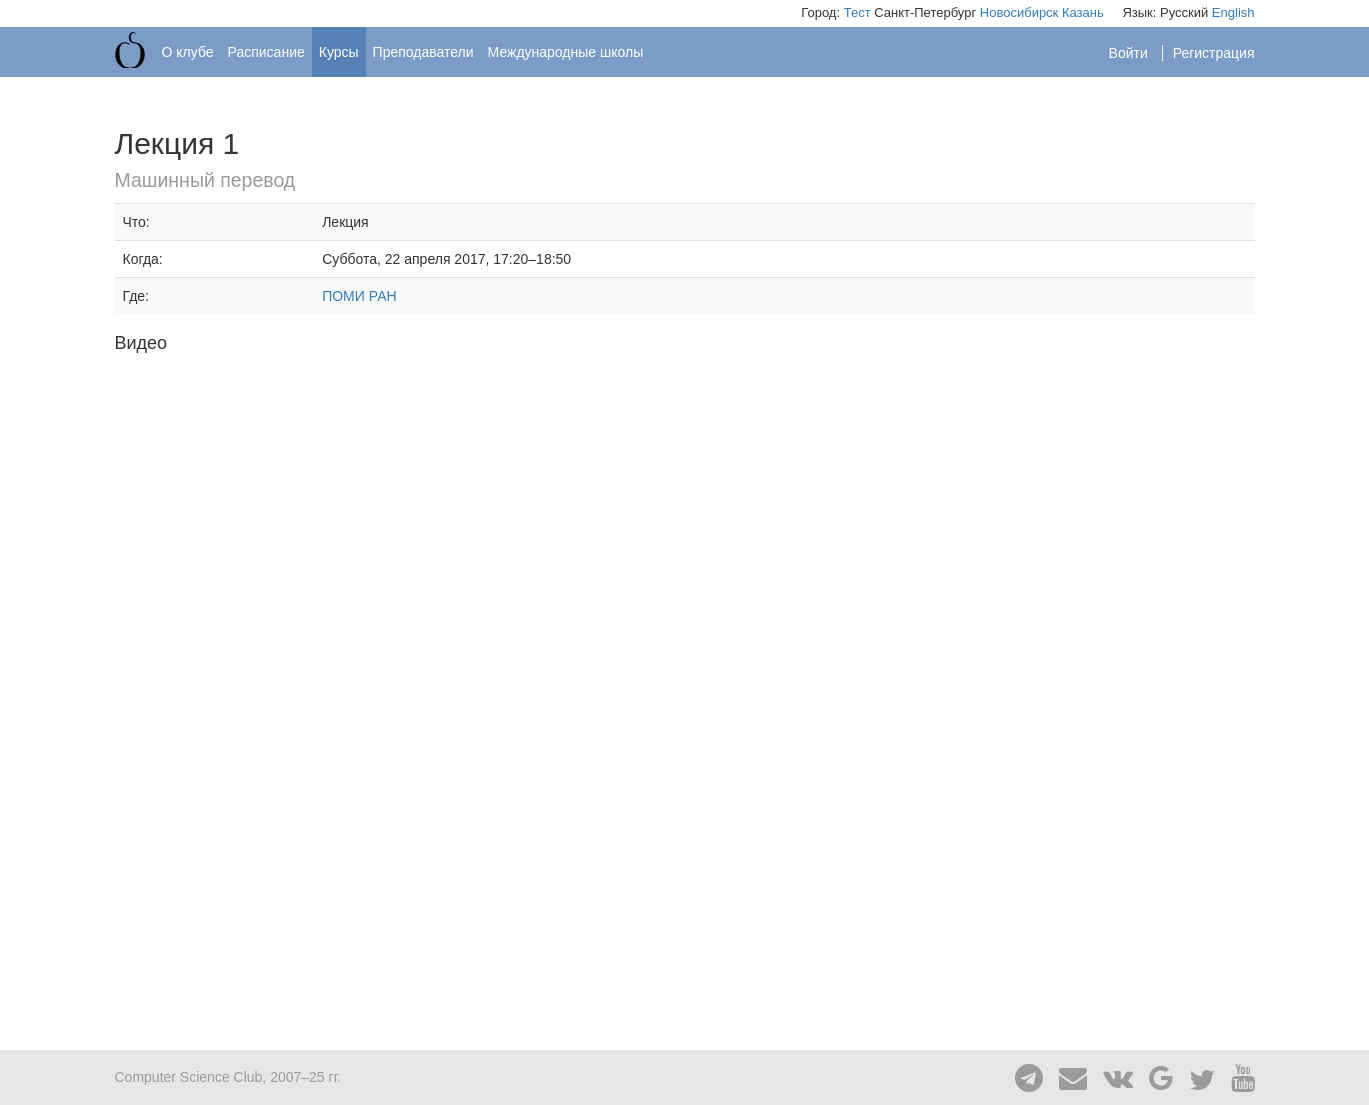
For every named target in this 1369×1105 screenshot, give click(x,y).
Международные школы (566, 52)
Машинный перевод (205, 180)
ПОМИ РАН (359, 296)
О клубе (188, 52)
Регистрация (1214, 53)
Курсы (339, 52)
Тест (857, 12)
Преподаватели (423, 52)
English (1233, 12)
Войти (1130, 53)
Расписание (266, 52)
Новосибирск (1019, 12)
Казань (1083, 12)
